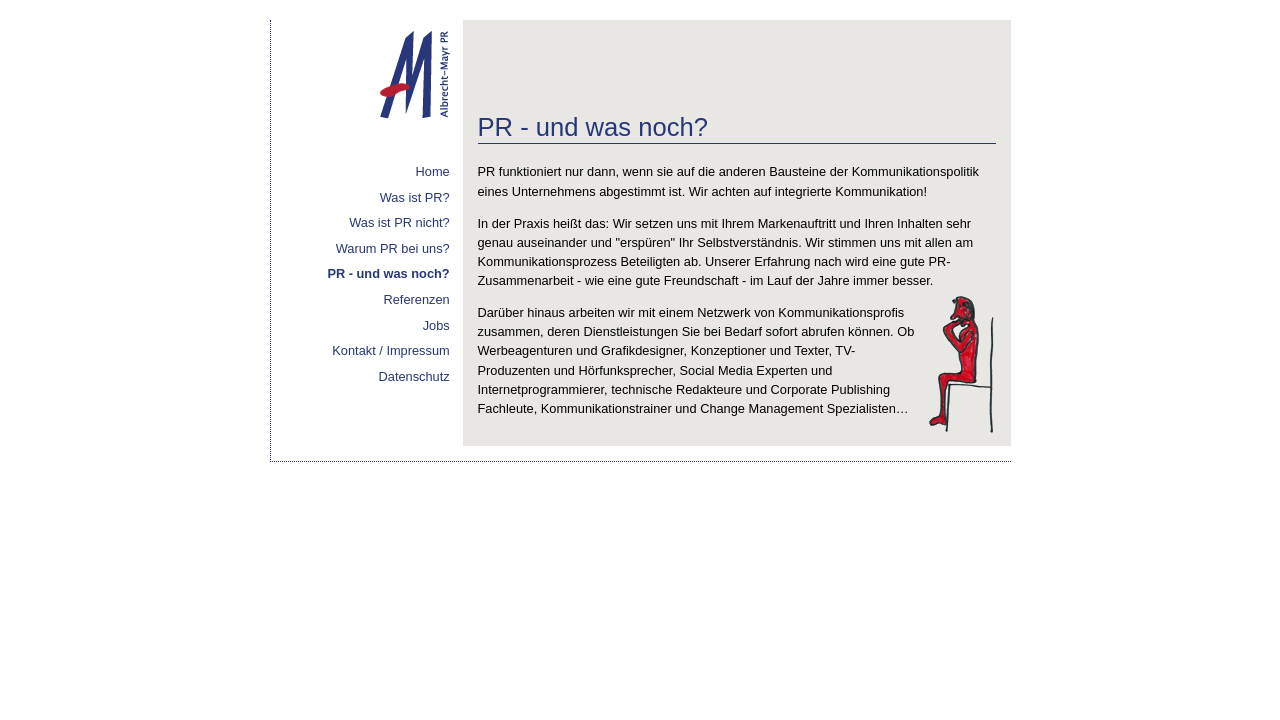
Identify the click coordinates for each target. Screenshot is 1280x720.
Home (433, 171)
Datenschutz (414, 376)
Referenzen (417, 299)
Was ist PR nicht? (399, 222)
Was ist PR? (415, 197)
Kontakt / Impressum (390, 350)
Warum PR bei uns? (393, 248)
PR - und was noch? (388, 273)
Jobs (436, 325)
